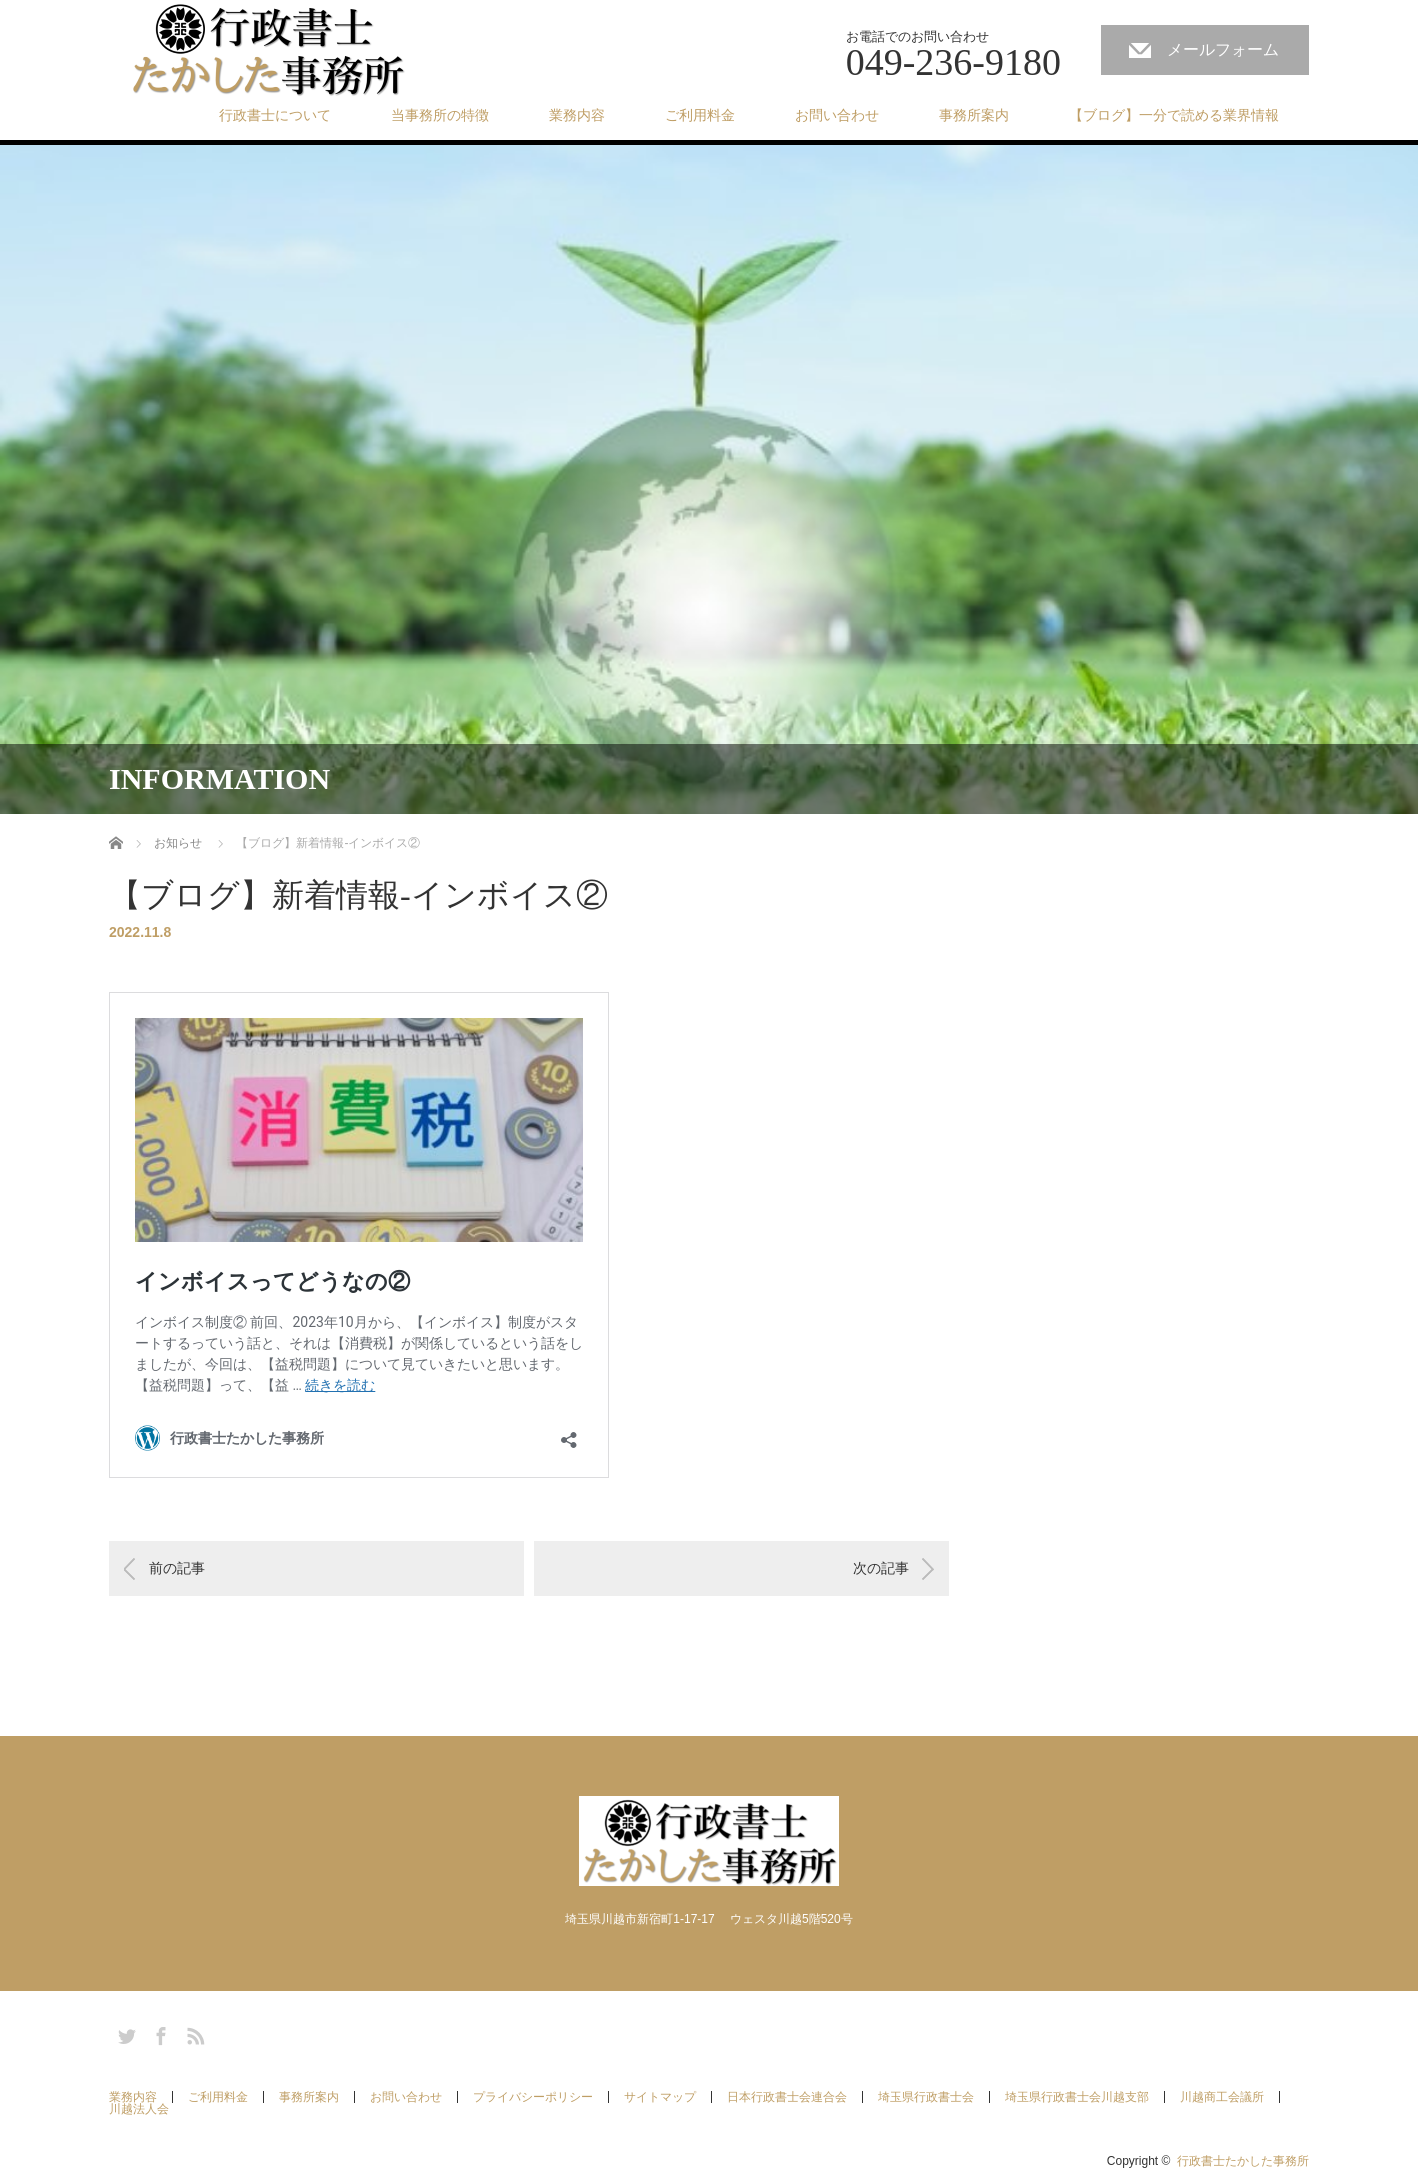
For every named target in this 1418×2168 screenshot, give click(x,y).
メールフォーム (1223, 49)
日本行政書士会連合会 (787, 2097)
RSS (193, 2033)
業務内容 (577, 115)
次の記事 (881, 1568)
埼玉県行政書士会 (926, 2097)
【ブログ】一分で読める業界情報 (1174, 115)
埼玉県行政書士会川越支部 (1077, 2097)
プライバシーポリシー (533, 2097)
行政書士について (275, 115)
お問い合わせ (837, 115)
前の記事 (177, 1568)
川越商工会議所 (1222, 2097)
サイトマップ (660, 2097)
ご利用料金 (700, 115)
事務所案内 (974, 115)
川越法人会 (139, 2109)
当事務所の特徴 (440, 115)
